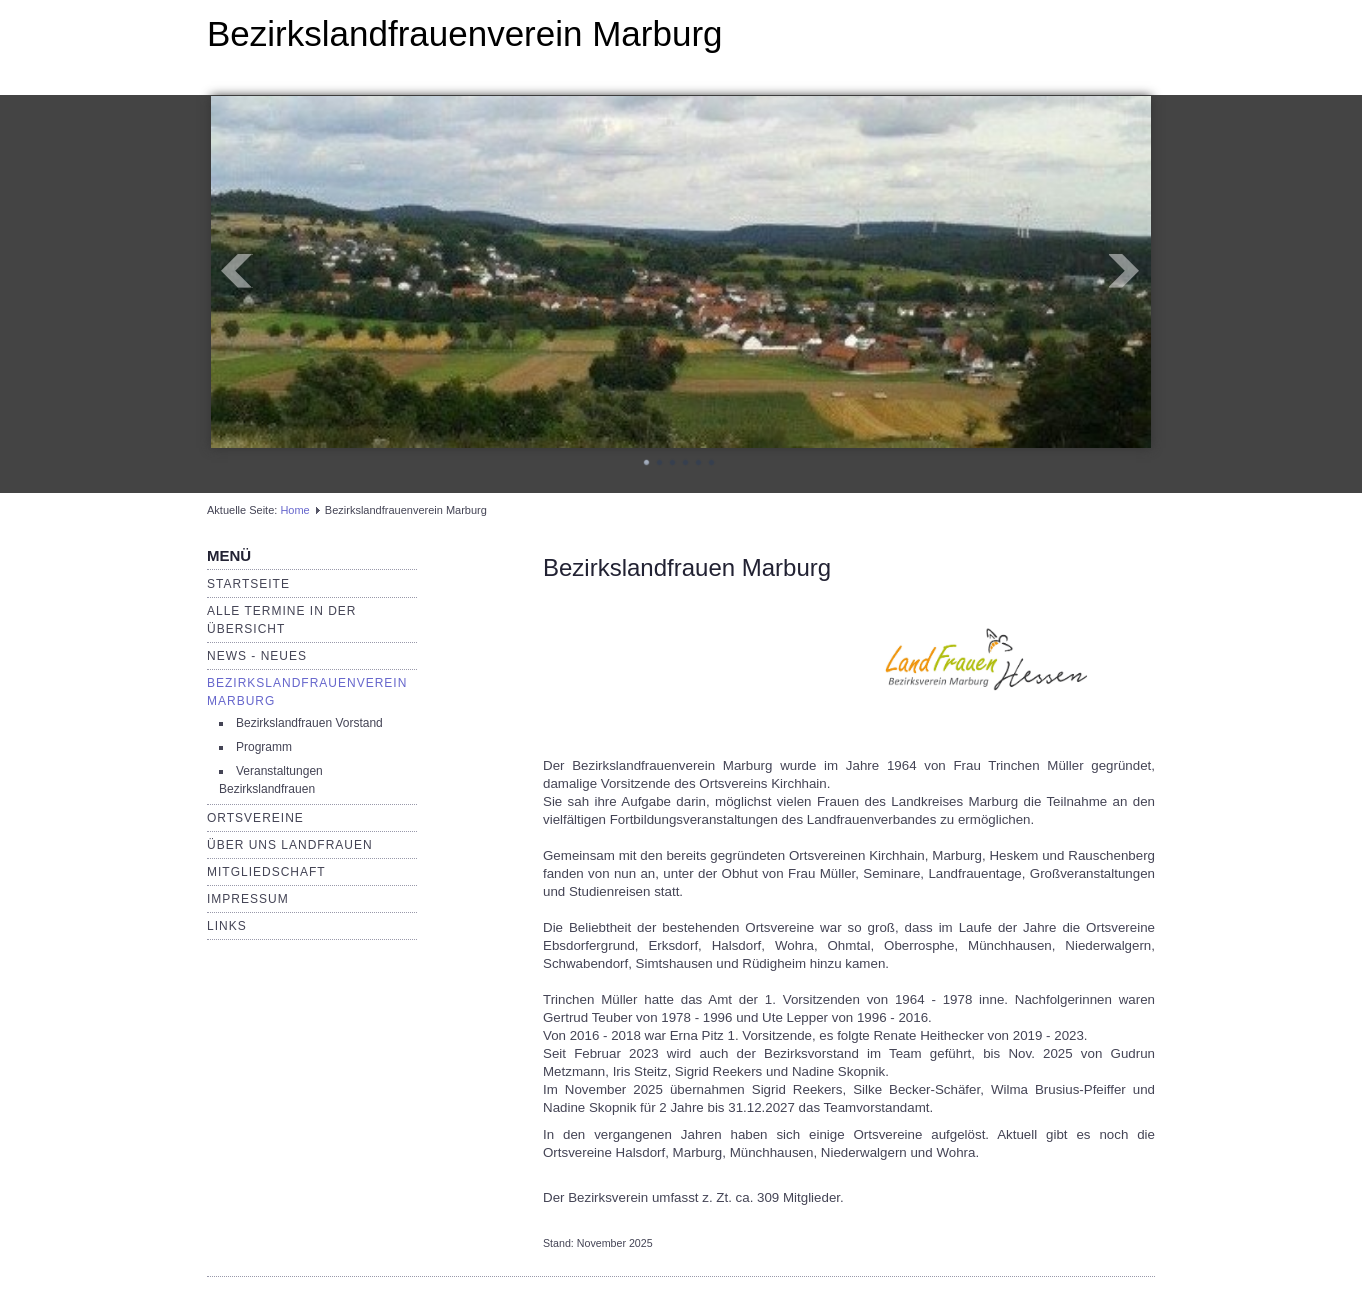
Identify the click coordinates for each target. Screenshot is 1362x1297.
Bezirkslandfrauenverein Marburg (465, 33)
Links (227, 926)
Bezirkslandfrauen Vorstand (309, 723)
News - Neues (257, 656)
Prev (237, 271)
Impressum (248, 899)
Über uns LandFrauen (290, 845)
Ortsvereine (255, 818)
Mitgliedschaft (266, 872)
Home (294, 510)
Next (1125, 271)
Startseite (248, 584)
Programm (264, 747)
